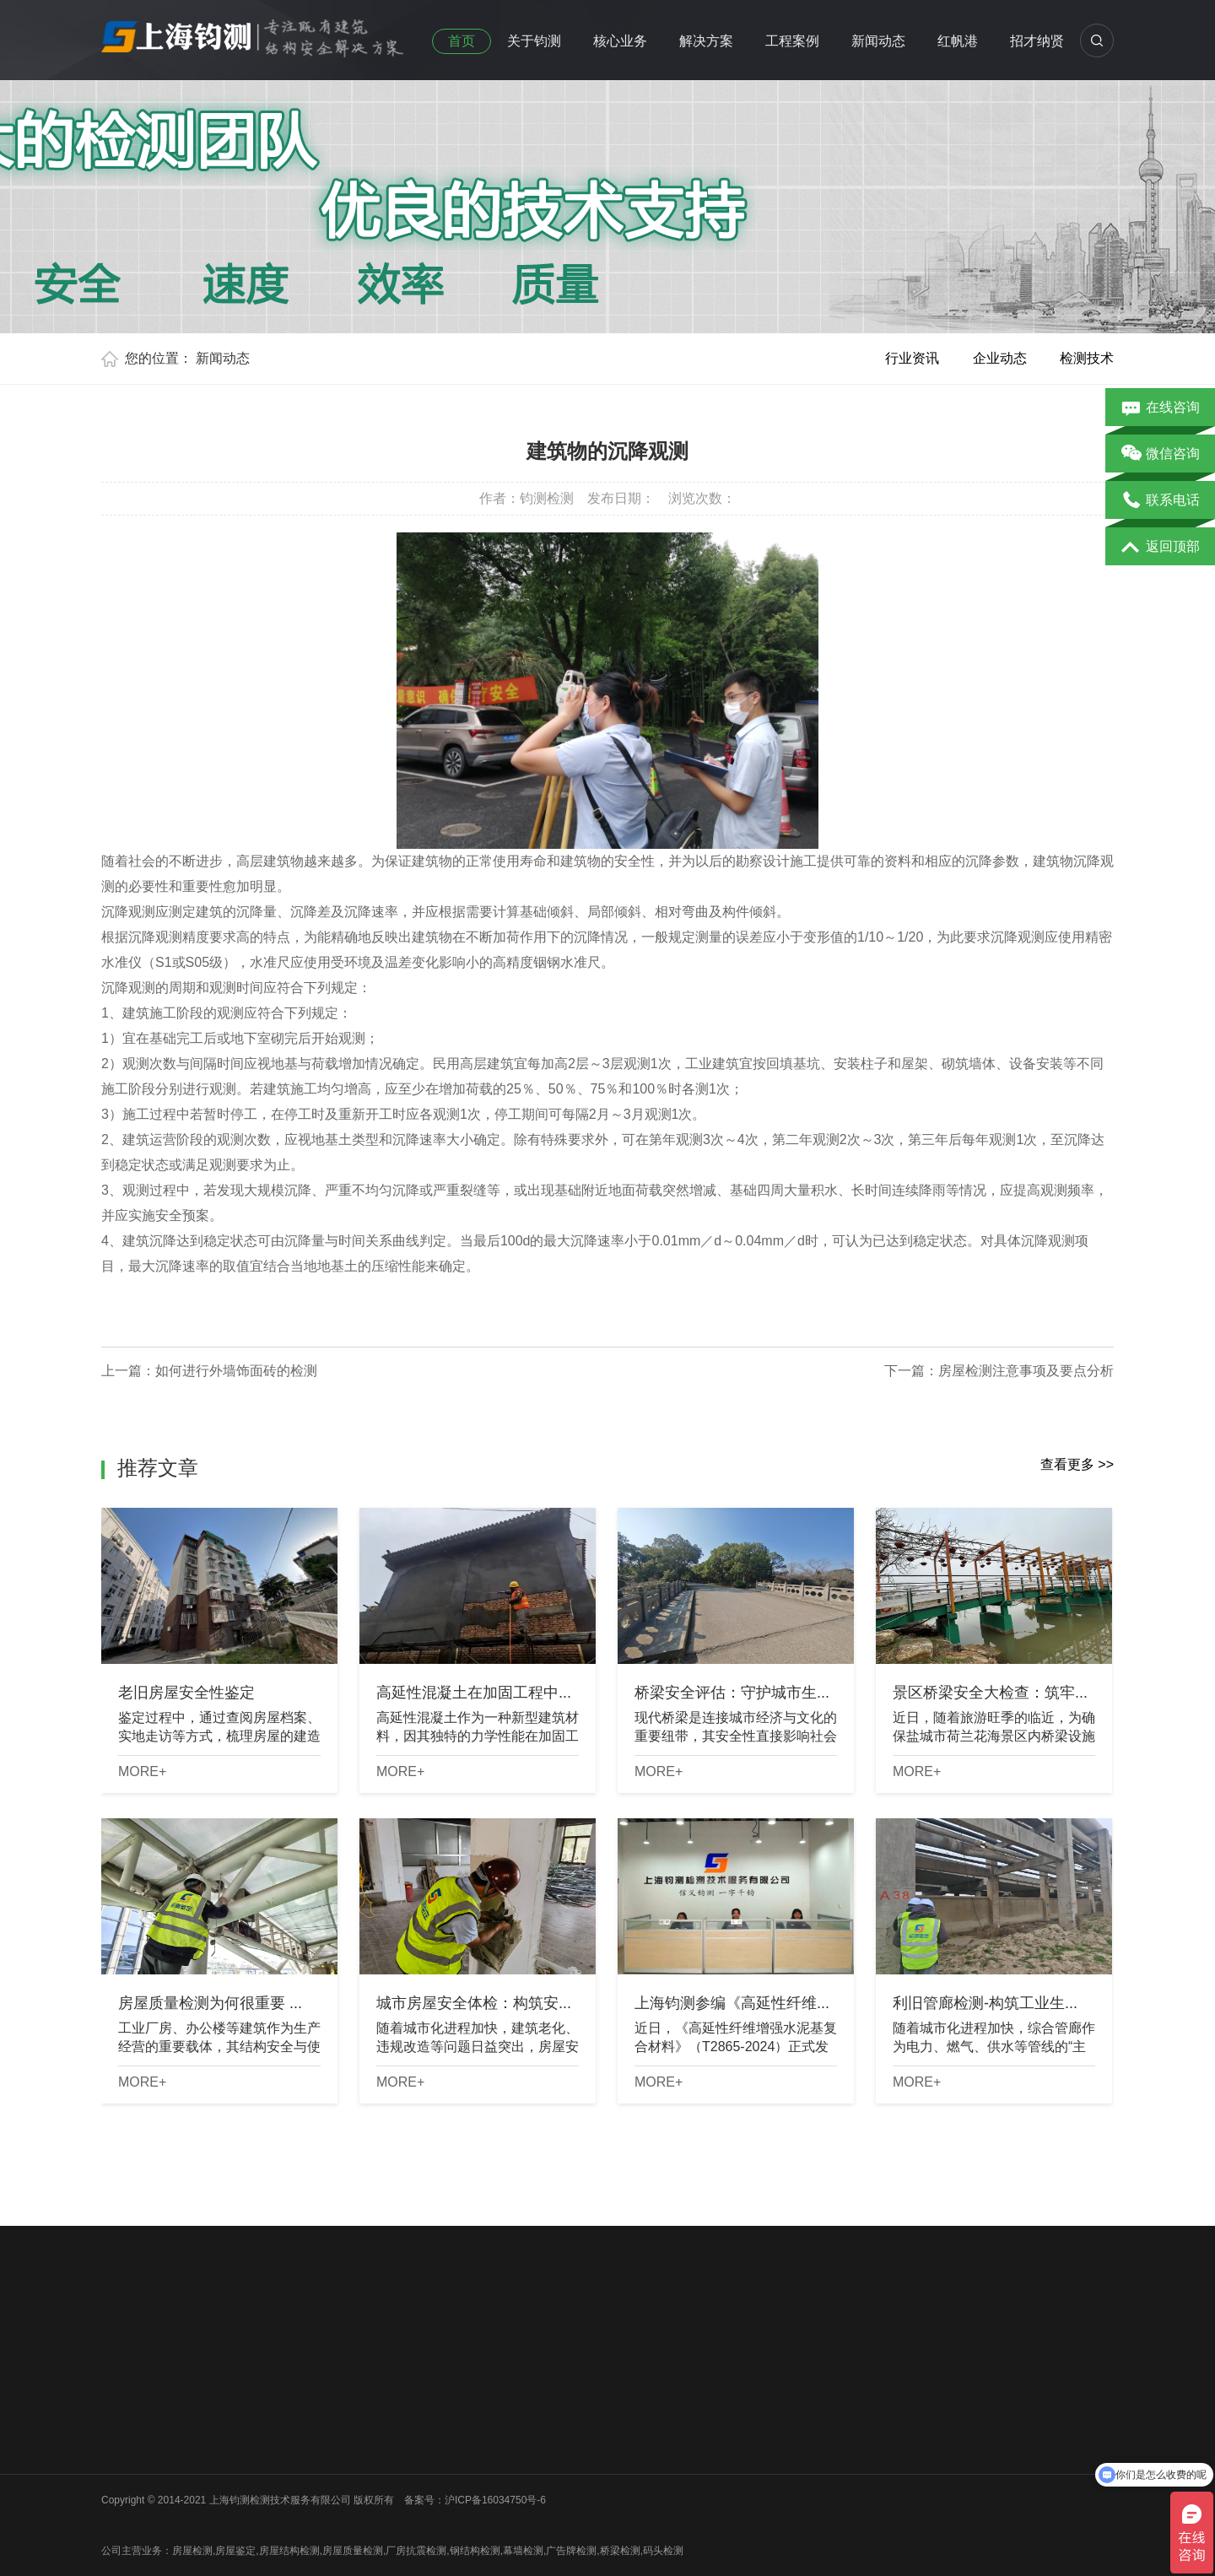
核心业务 (620, 41)
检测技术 (1087, 358)
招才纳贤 (1037, 41)
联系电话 (1160, 501)
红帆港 (957, 41)
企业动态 (1000, 358)
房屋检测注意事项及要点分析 (1026, 1371)
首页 (461, 41)
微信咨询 (1160, 455)
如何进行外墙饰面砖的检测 (236, 1371)
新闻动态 (878, 41)
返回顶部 (1160, 547)
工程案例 (792, 41)
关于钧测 (534, 41)
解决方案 (706, 41)
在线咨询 (1160, 408)
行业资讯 (912, 358)
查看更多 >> (1077, 1464)
